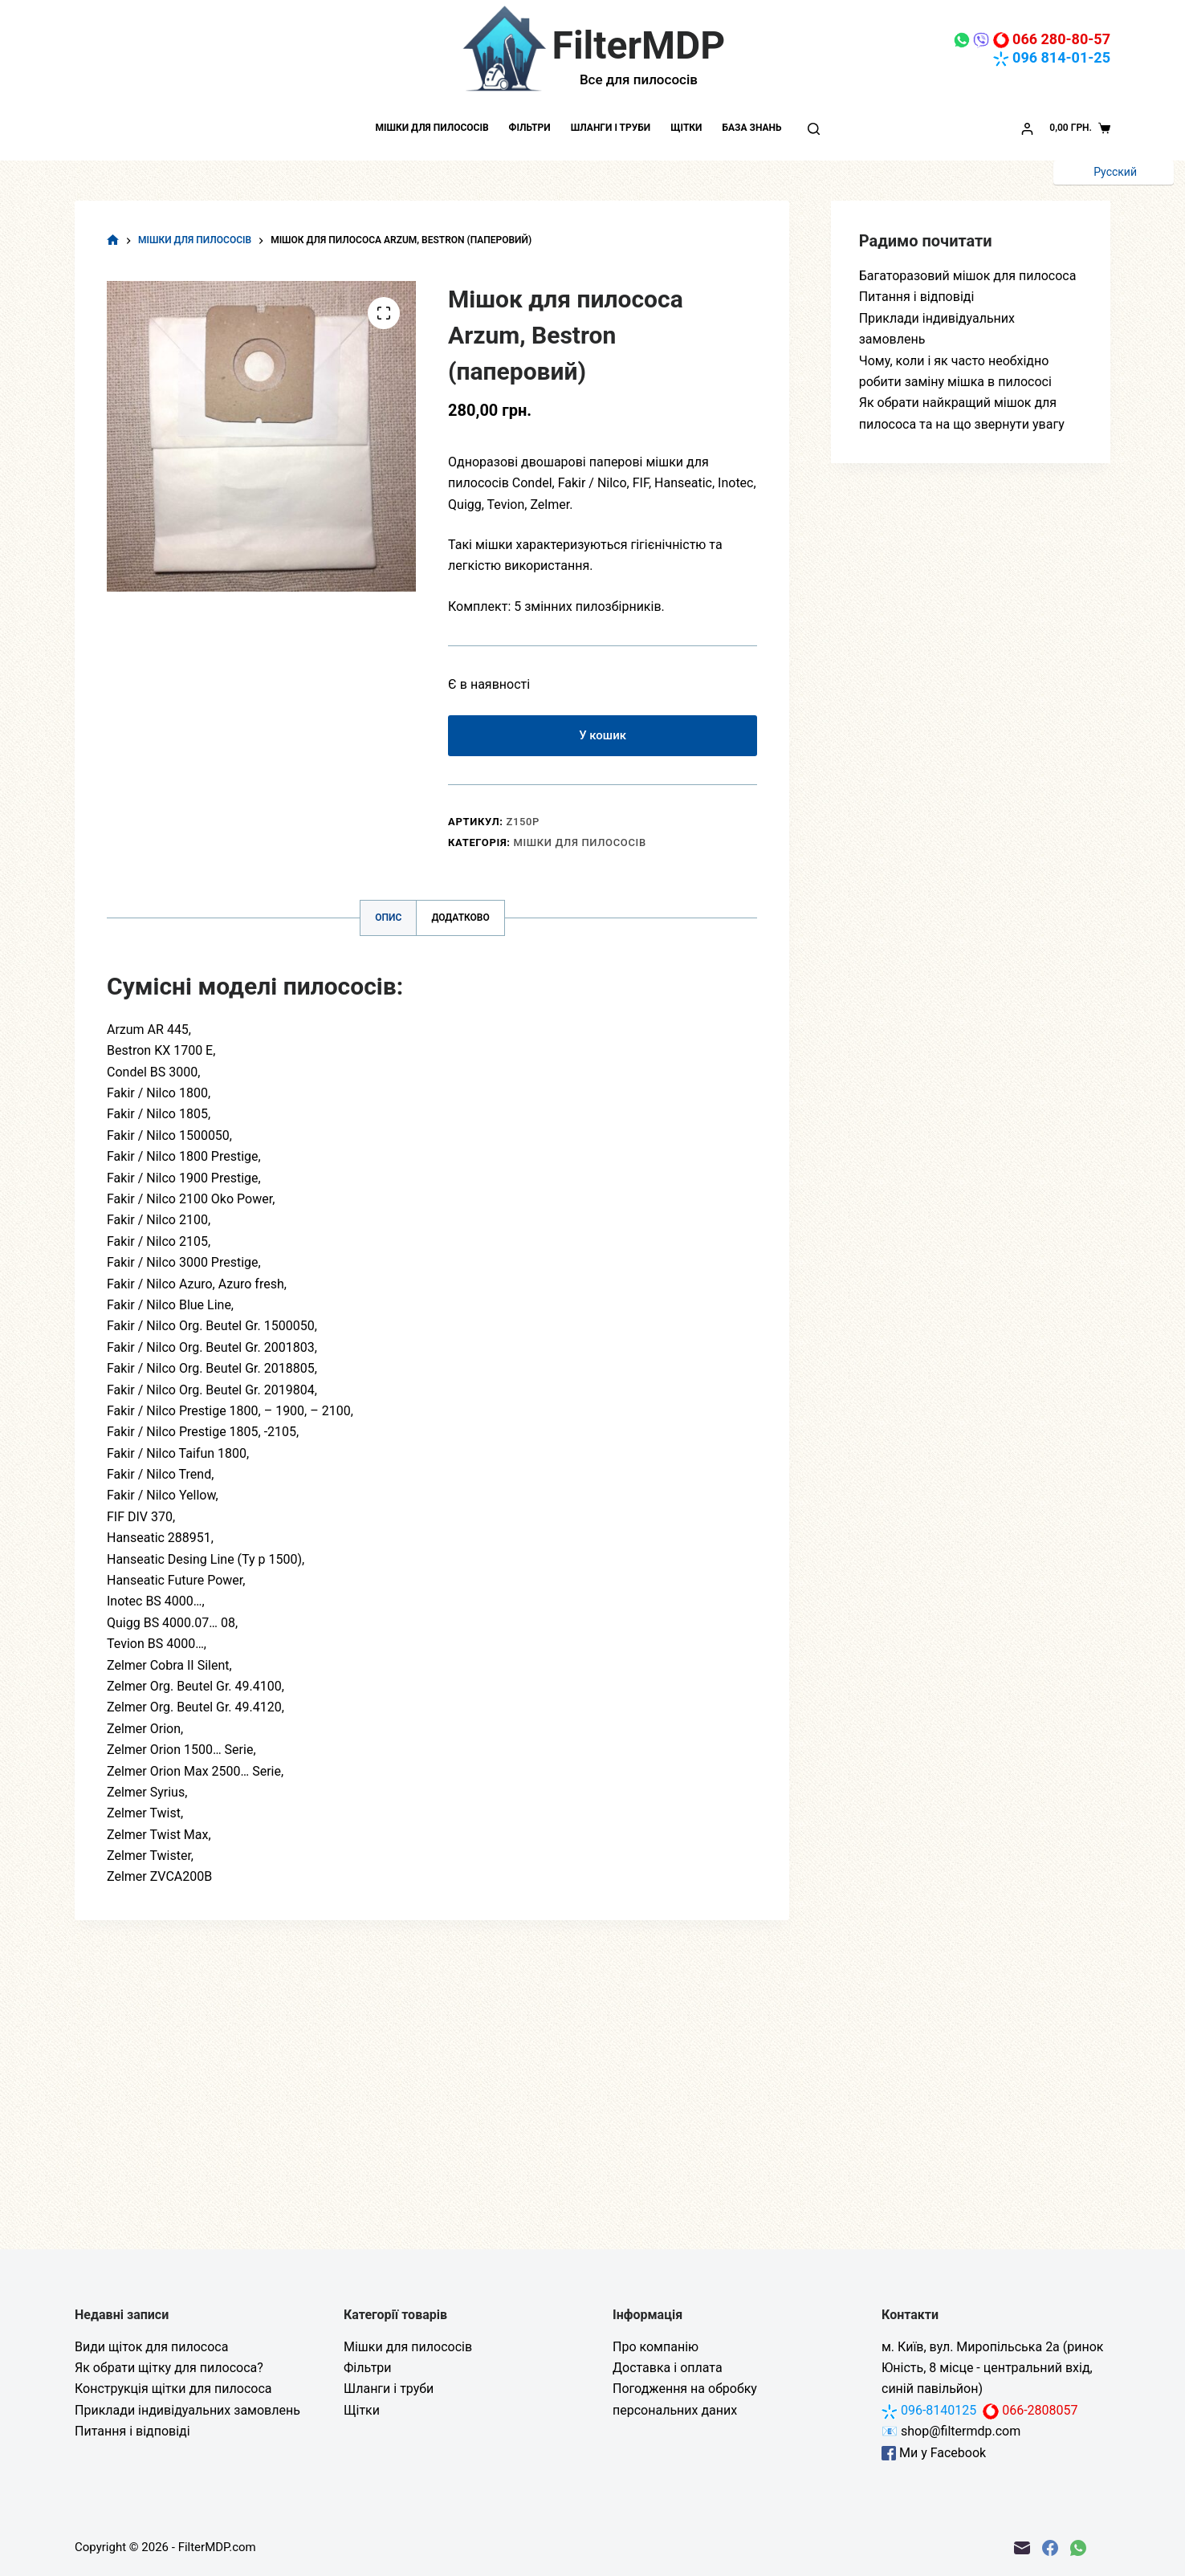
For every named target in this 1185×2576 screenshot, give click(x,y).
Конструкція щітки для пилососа (173, 2388)
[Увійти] (1027, 129)
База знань (751, 127)
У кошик (602, 737)
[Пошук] (814, 129)
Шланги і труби (611, 127)
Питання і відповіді (917, 296)
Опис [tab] (388, 920)
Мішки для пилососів (431, 127)
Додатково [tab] (460, 920)
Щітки (686, 127)
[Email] (1022, 2548)
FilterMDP (639, 45)
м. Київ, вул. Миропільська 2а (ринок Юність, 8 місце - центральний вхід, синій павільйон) (992, 2368)
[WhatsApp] (1078, 2548)
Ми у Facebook (934, 2452)
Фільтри (530, 127)
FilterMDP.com (217, 2547)
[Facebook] (1050, 2548)
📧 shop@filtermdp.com (951, 2431)
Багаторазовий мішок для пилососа (968, 275)
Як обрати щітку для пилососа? (169, 2367)
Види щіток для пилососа (151, 2346)
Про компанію (655, 2346)
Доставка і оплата (668, 2367)
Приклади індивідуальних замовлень (187, 2410)
